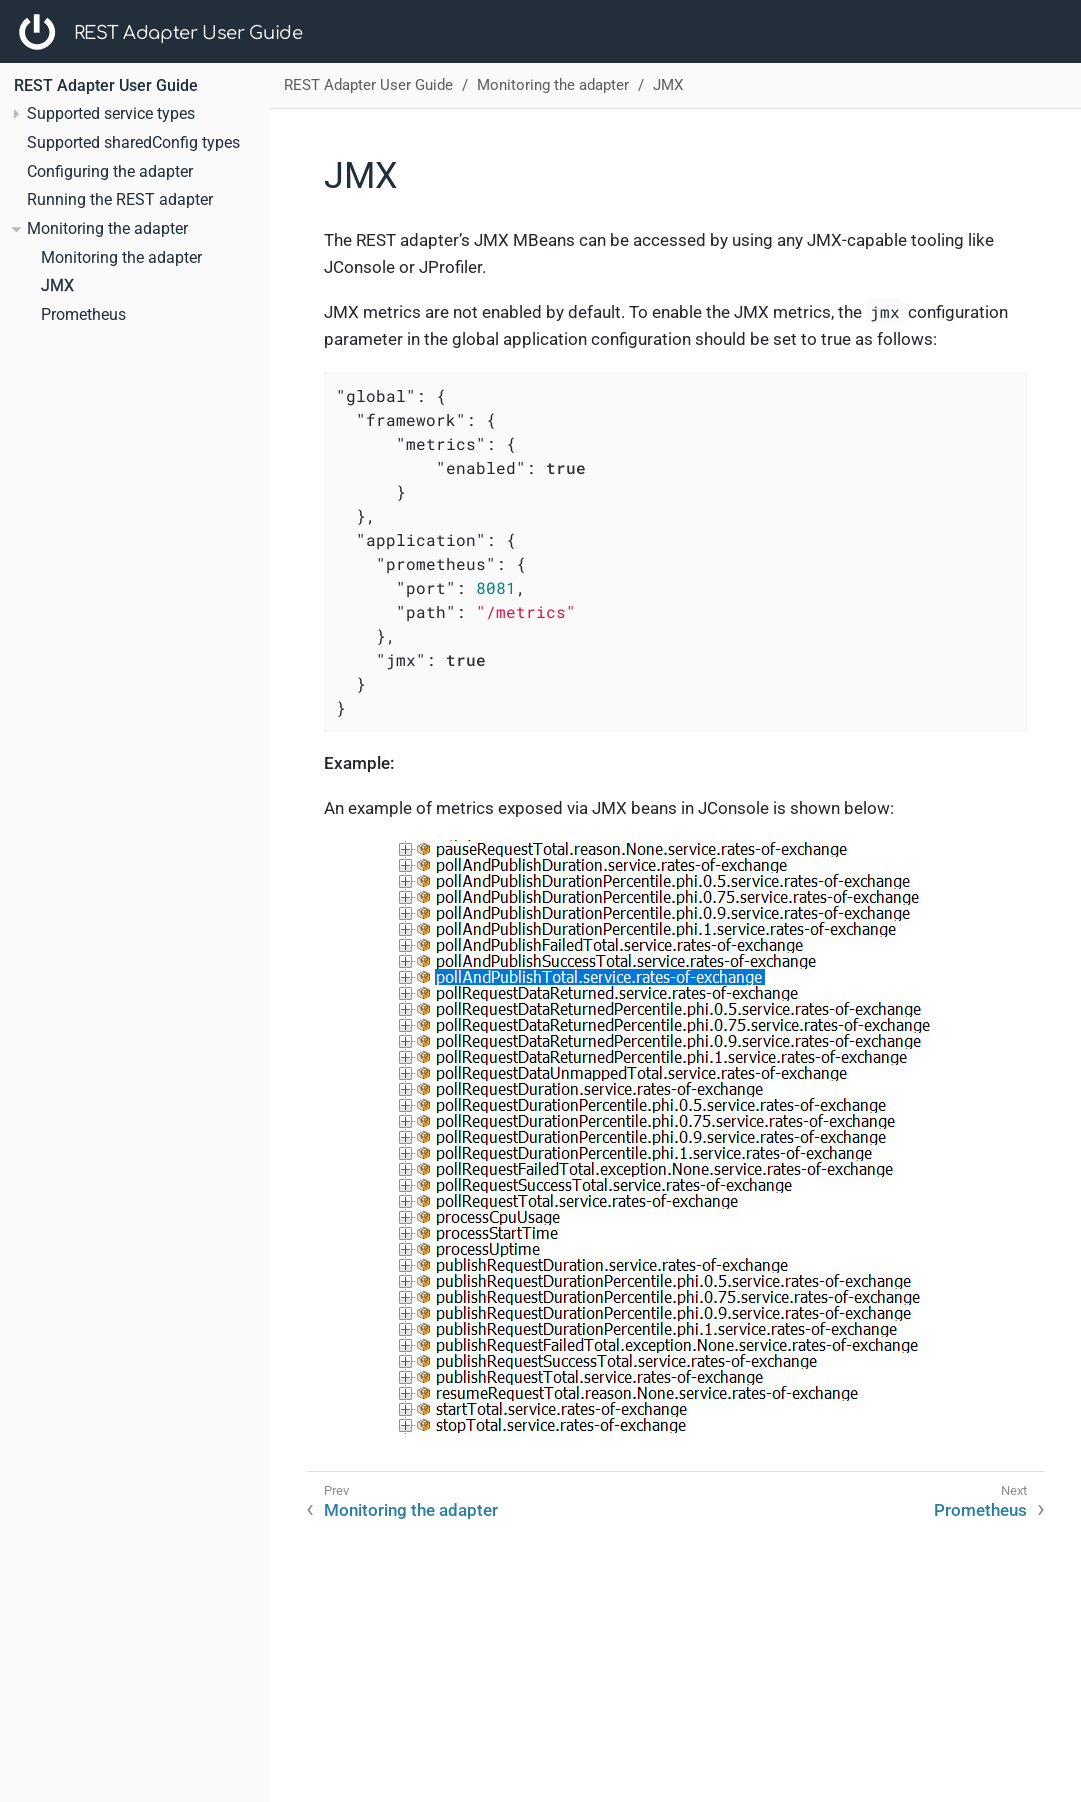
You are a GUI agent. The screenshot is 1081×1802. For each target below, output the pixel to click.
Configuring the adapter (110, 172)
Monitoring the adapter (121, 258)
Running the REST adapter (120, 200)
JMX (57, 286)
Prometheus (83, 315)
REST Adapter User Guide (188, 33)
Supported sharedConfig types (133, 143)
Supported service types (111, 114)
